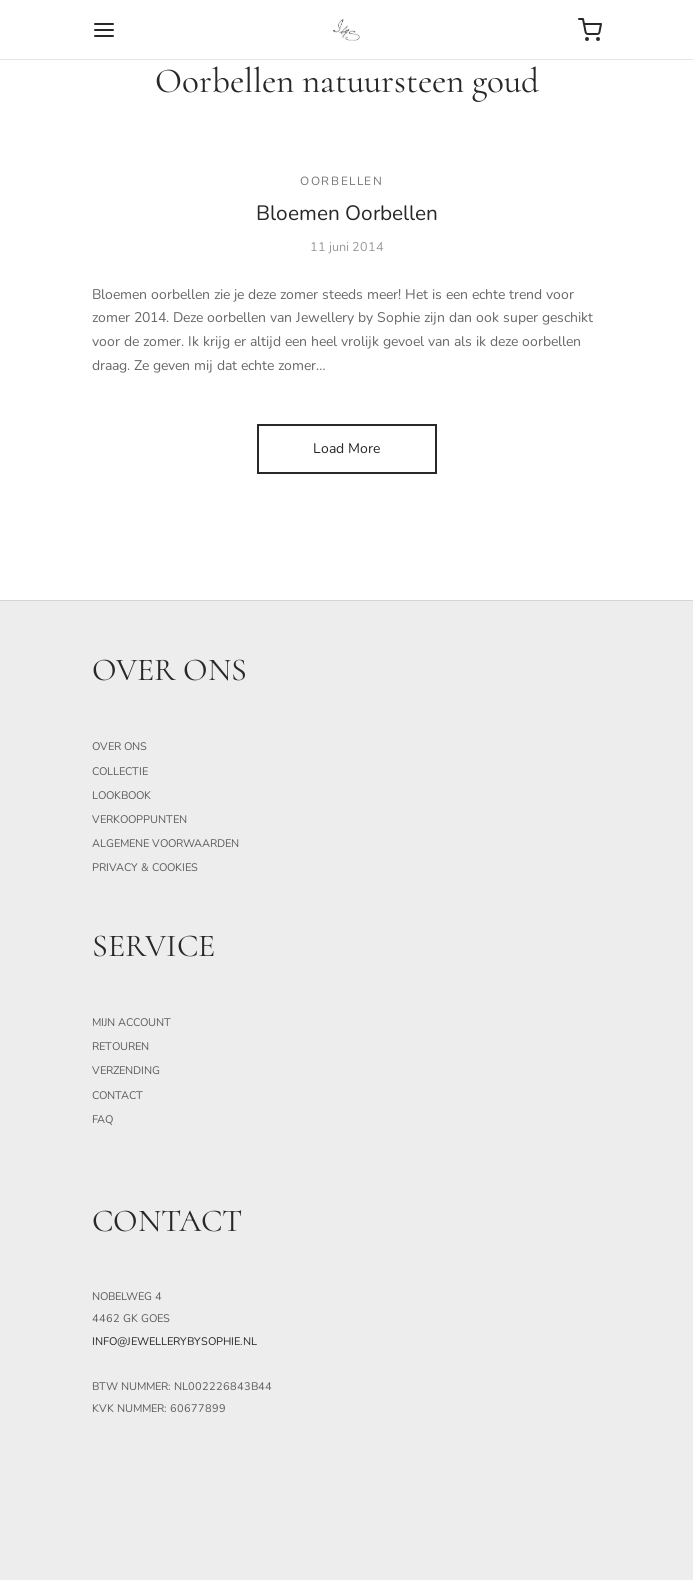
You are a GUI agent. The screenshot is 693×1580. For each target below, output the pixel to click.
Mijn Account (131, 1022)
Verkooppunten (139, 819)
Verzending (126, 1070)
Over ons (119, 746)
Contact (117, 1095)
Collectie (120, 771)
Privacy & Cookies (145, 867)
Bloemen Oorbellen (347, 213)
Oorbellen (341, 181)
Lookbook (121, 795)
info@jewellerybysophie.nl (174, 1341)
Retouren (120, 1046)
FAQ (102, 1119)
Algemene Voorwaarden (165, 843)
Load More (346, 448)
